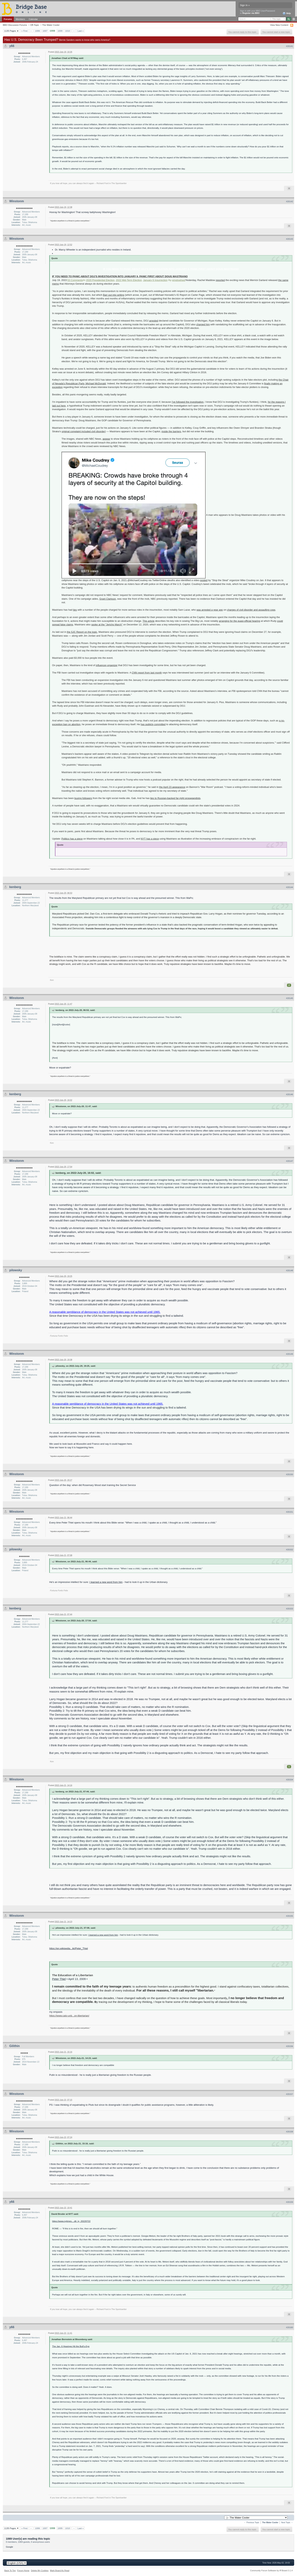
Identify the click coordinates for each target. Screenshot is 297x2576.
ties (75, 609)
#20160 (289, 2327)
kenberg (15, 887)
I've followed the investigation (188, 401)
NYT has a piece (150, 838)
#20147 (289, 1161)
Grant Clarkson (107, 598)
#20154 (289, 1779)
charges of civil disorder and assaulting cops (251, 609)
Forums (8, 19)
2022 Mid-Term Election (129, 280)
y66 (11, 46)
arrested (153, 320)
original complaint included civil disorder (83, 431)
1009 (60, 31)
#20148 (289, 1270)
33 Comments (75, 280)
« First (24, 31)
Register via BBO (250, 13)
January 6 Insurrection (155, 280)
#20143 (289, 239)
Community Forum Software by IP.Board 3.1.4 (271, 2570)
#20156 (289, 2046)
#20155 (289, 1916)
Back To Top (10, 2570)
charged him (203, 324)
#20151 (289, 1512)
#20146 (289, 1094)
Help (287, 13)
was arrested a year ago (209, 609)
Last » (80, 31)
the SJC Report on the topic (82, 632)
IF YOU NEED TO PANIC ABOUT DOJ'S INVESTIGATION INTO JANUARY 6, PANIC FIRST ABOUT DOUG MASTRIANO (171, 269)
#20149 (289, 1354)
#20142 (289, 201)
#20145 (289, 998)
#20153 (289, 1609)
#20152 (289, 1549)
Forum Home (23, 2570)
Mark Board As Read (59, 2570)
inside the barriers (171, 431)
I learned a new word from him (106, 1582)
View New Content (279, 25)
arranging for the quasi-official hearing (239, 621)
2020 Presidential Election (100, 280)
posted (203, 580)
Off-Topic (34, 25)
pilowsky (15, 1270)
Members (20, 19)
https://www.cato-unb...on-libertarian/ (69, 2015)
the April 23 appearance (172, 787)
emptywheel (178, 280)
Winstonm (16, 201)
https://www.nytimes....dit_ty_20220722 (71, 2221)
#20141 (289, 46)
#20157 (289, 2094)
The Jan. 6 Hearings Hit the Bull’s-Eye (70, 2346)
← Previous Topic (251, 2522)
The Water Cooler (51, 25)
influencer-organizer (107, 665)
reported (220, 280)
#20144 (289, 887)
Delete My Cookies (39, 2570)
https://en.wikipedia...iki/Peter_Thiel (68, 1948)
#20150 (289, 1474)
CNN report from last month (147, 672)
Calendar (33, 19)
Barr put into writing (113, 294)
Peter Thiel (59, 1979)
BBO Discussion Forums (15, 25)
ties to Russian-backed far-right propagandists (175, 798)
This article (148, 621)
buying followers (83, 798)
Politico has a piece (72, 838)
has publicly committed (153, 724)
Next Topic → (287, 2522)
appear (106, 438)
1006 (37, 31)
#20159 (289, 2202)
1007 (45, 31)
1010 (67, 31)
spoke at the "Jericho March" (107, 624)
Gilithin (14, 2046)
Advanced (293, 19)
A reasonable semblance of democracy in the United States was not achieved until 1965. (104, 1311)
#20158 (289, 2131)
